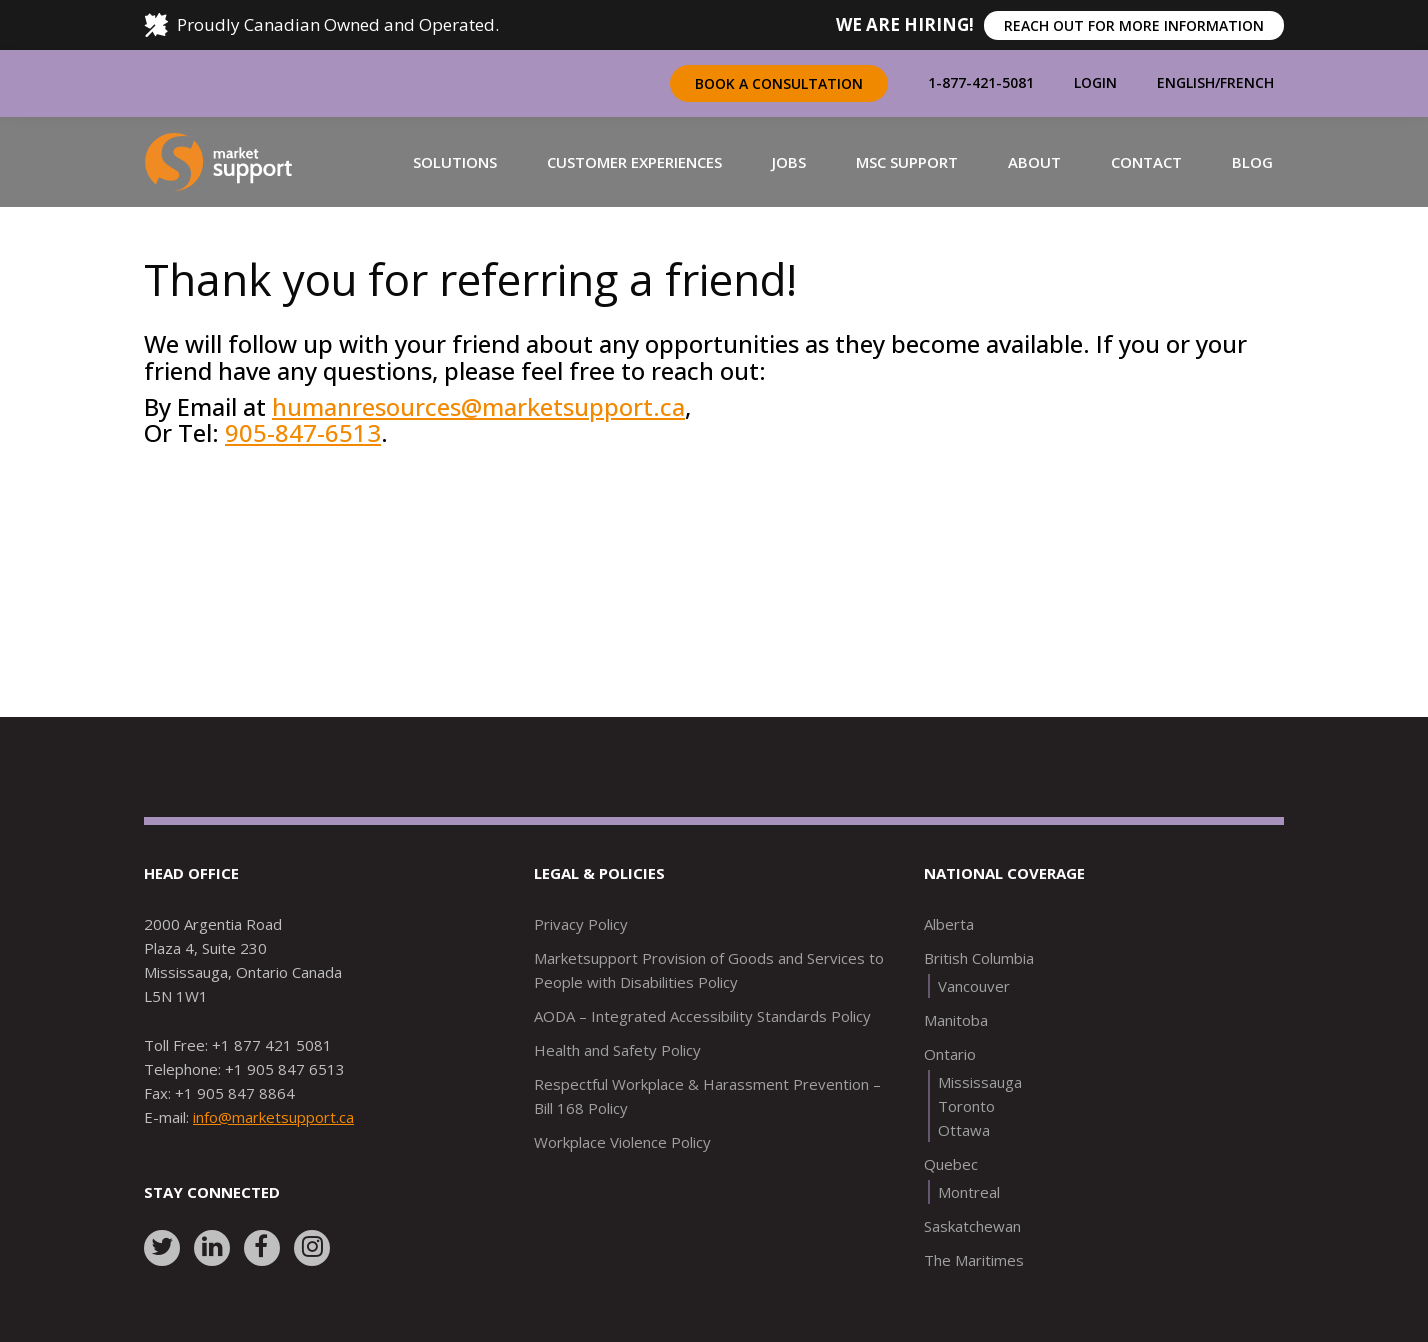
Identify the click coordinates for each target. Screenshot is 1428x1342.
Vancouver (974, 986)
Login (1095, 82)
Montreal (969, 1192)
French (1247, 82)
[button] (455, 162)
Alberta (949, 924)
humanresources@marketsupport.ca (478, 406)
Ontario (950, 1054)
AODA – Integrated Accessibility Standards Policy (702, 1016)
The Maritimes (974, 1260)
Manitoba (956, 1020)
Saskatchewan (972, 1226)
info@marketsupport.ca (273, 1117)
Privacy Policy (581, 924)
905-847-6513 (303, 432)
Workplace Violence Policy (622, 1142)
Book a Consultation (779, 83)
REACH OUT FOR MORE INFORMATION (1134, 25)
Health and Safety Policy (617, 1050)
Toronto (966, 1106)
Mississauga (980, 1082)
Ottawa (964, 1130)
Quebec (951, 1164)
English (1186, 82)
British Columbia (979, 958)
